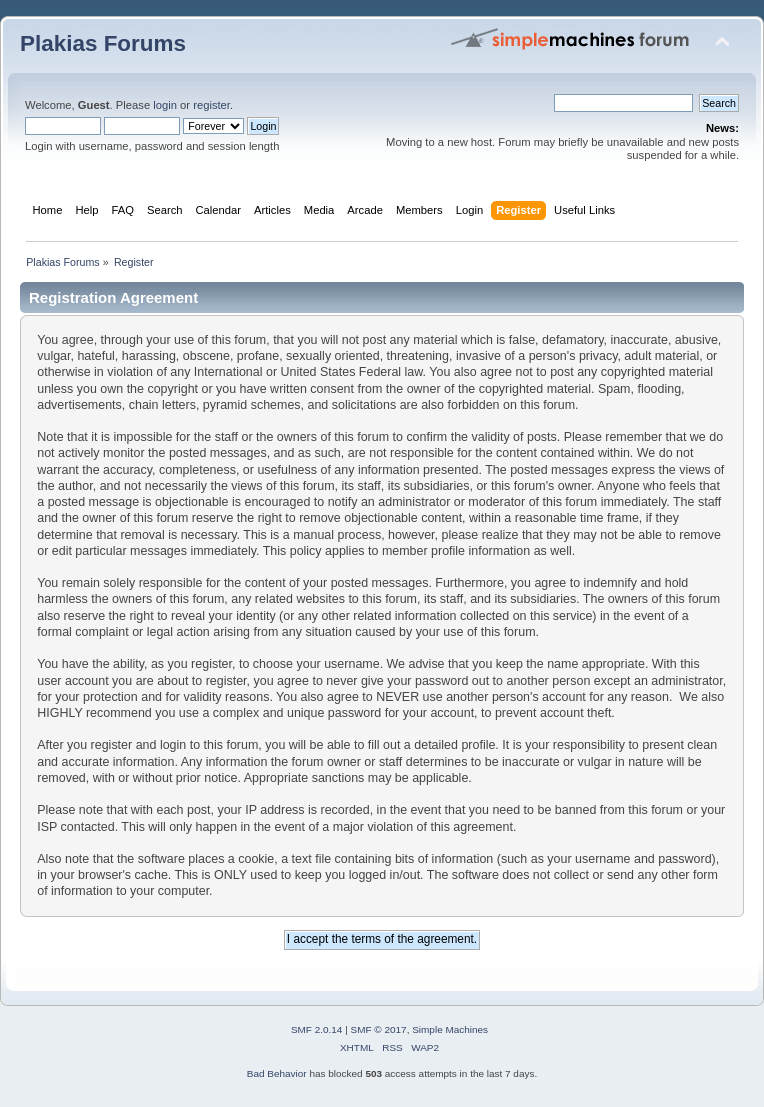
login (165, 105)
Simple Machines (450, 1029)
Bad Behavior (277, 1073)
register (211, 105)
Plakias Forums (103, 43)
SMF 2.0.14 (317, 1029)
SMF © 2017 (379, 1029)
